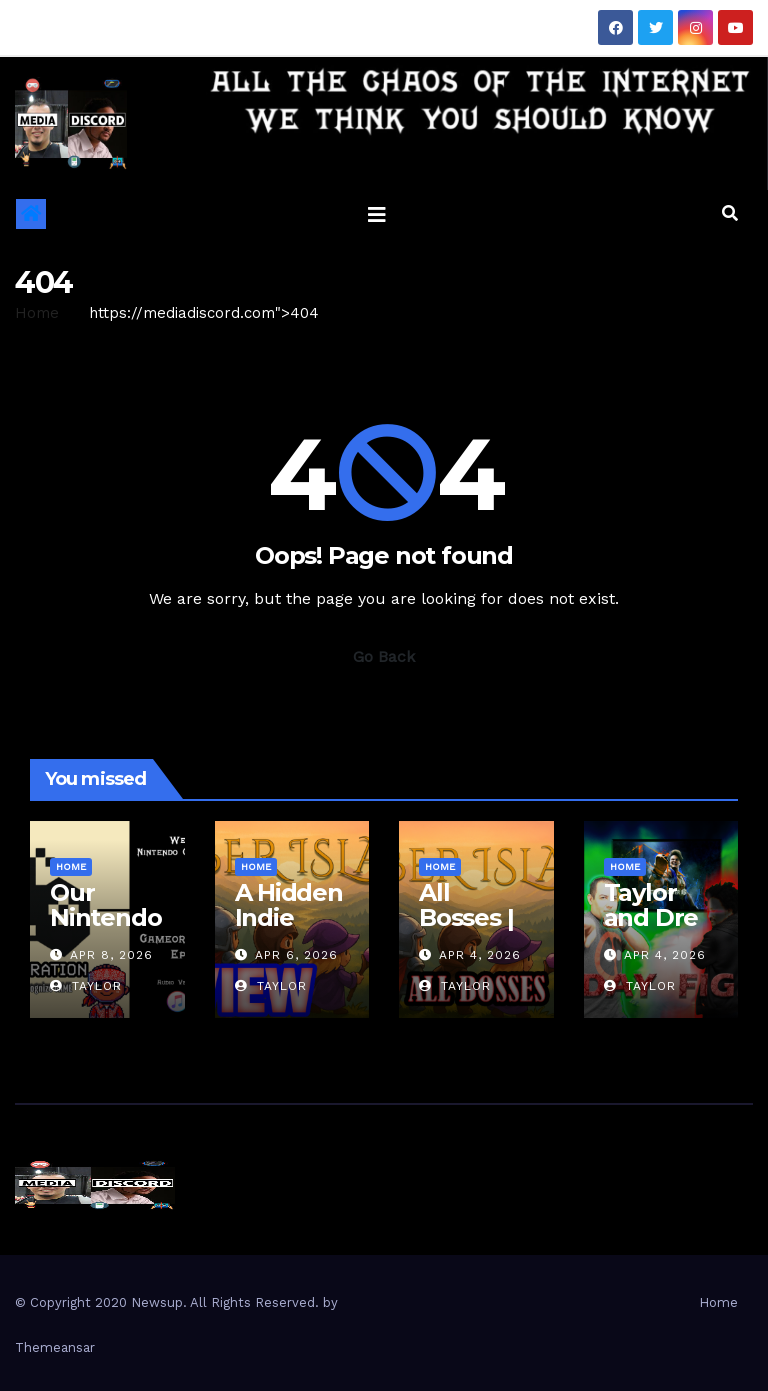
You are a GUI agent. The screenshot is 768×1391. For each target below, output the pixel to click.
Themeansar (55, 1347)
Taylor (86, 986)
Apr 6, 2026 (296, 955)
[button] (730, 213)
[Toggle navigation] (377, 214)
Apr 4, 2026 (480, 955)
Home (37, 313)
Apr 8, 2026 (111, 955)
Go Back (384, 656)
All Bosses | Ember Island (466, 930)
